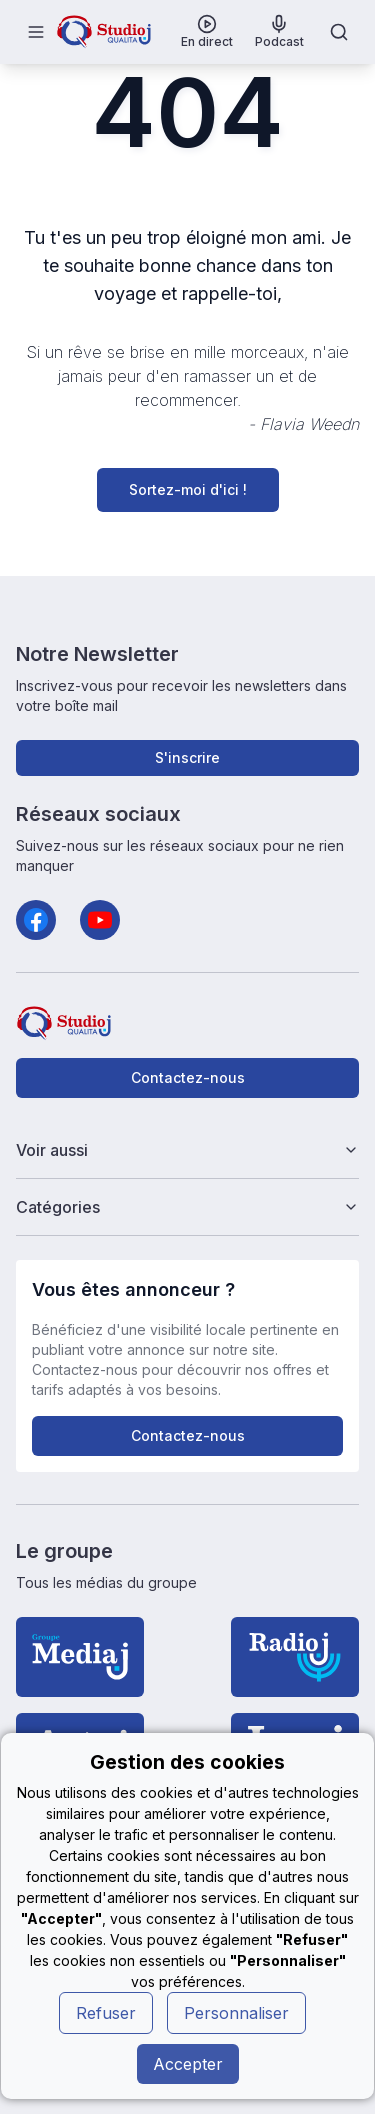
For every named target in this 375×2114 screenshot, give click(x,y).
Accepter (188, 2064)
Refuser (106, 2013)
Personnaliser (236, 2013)
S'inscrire (187, 757)
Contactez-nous (188, 1077)
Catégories (188, 1207)
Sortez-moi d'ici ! (188, 489)
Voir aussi (188, 1150)
